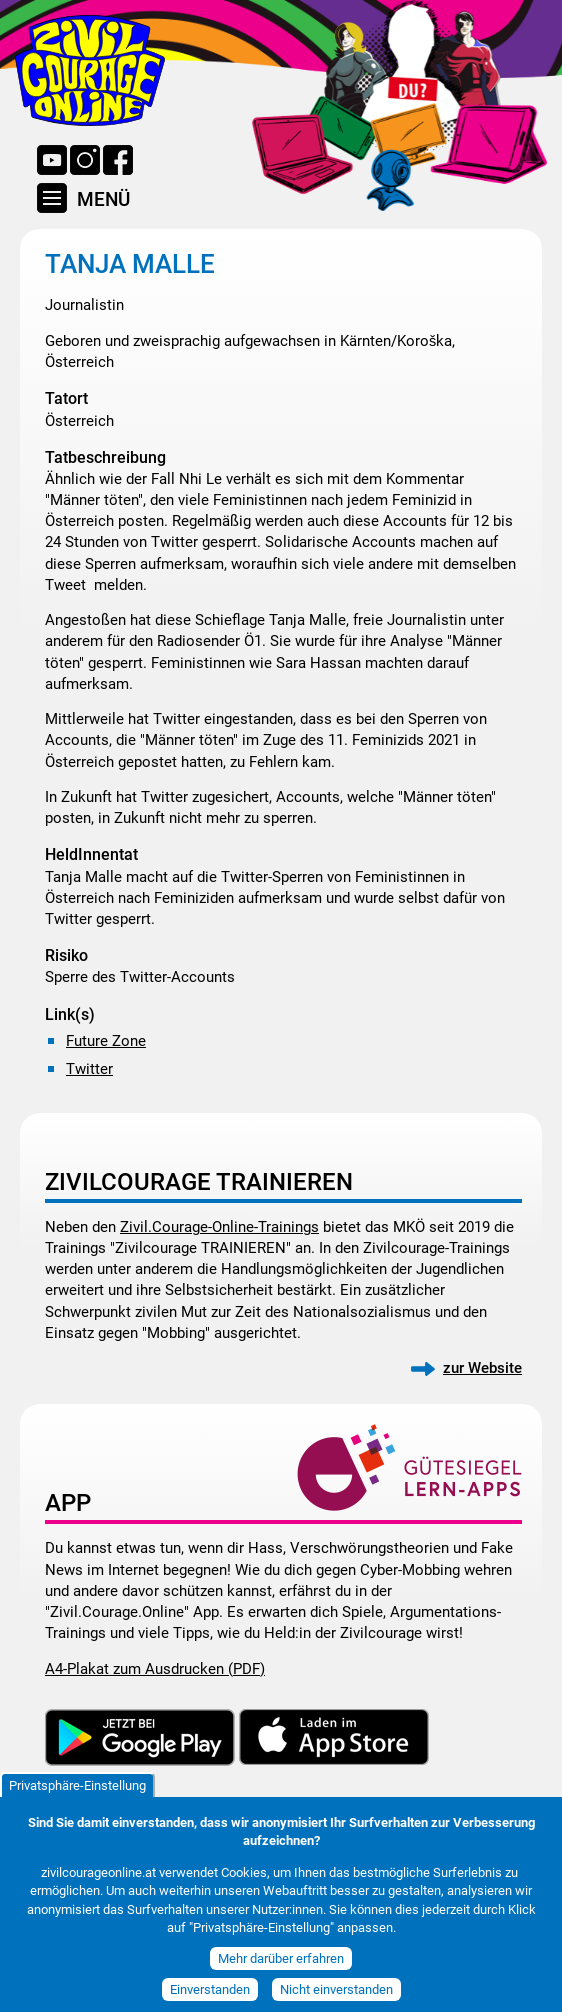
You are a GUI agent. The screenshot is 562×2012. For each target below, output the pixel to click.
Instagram (85, 160)
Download (140, 1737)
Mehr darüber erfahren (281, 1968)
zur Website (482, 1368)
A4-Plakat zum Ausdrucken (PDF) (155, 1669)
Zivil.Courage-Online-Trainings (219, 1227)
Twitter (89, 1069)
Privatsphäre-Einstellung (77, 1795)
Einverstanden (210, 1999)
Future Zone (106, 1041)
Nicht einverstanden (336, 1999)
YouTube (52, 160)
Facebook (118, 160)
